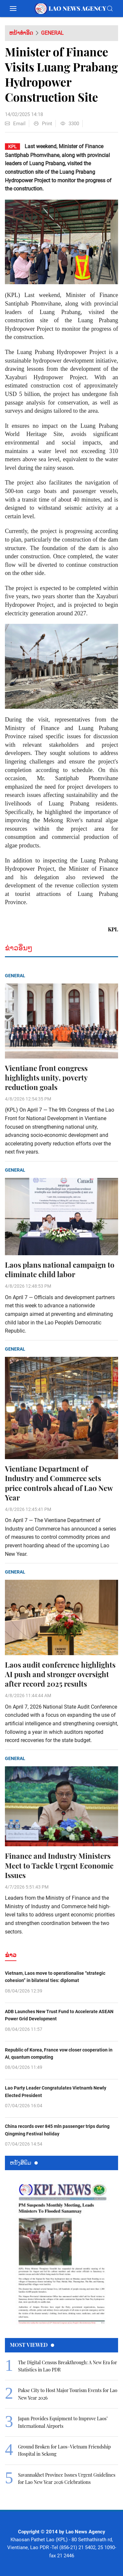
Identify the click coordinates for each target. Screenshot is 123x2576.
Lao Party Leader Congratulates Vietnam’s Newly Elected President (55, 2091)
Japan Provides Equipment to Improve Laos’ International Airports (63, 2422)
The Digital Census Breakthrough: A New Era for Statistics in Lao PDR (67, 2366)
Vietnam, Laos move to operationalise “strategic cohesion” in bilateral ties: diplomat (55, 1977)
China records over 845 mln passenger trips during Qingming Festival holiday (57, 2130)
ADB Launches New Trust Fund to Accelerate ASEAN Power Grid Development (59, 2015)
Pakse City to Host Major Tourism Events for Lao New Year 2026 (67, 2394)
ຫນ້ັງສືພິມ (24, 2162)
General (52, 33)
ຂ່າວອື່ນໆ (18, 947)
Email (15, 124)
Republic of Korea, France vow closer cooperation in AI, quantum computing (59, 2053)
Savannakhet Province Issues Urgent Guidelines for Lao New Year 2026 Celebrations (66, 2478)
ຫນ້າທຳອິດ (21, 33)
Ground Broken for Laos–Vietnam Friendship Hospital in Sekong (64, 2450)
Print (43, 124)
